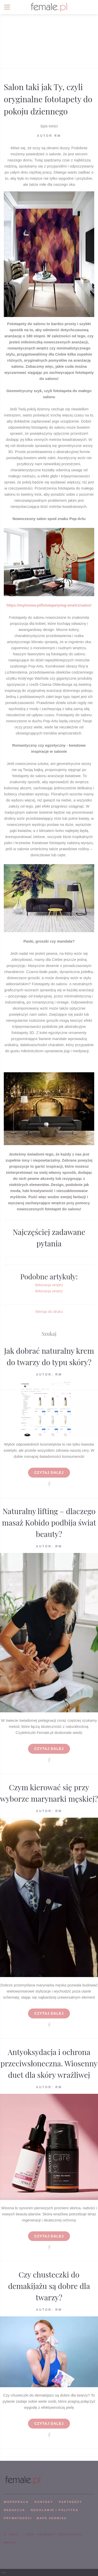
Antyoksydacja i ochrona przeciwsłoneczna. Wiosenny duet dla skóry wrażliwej (49, 2063)
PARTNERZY (70, 2501)
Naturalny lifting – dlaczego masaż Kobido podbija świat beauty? (49, 1522)
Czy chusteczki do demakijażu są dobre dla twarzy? (49, 2285)
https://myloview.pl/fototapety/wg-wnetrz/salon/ (49, 605)
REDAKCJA (14, 2510)
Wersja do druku (49, 1311)
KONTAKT (44, 2501)
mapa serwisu (52, 2518)
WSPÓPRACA (16, 2501)
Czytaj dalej (49, 1472)
